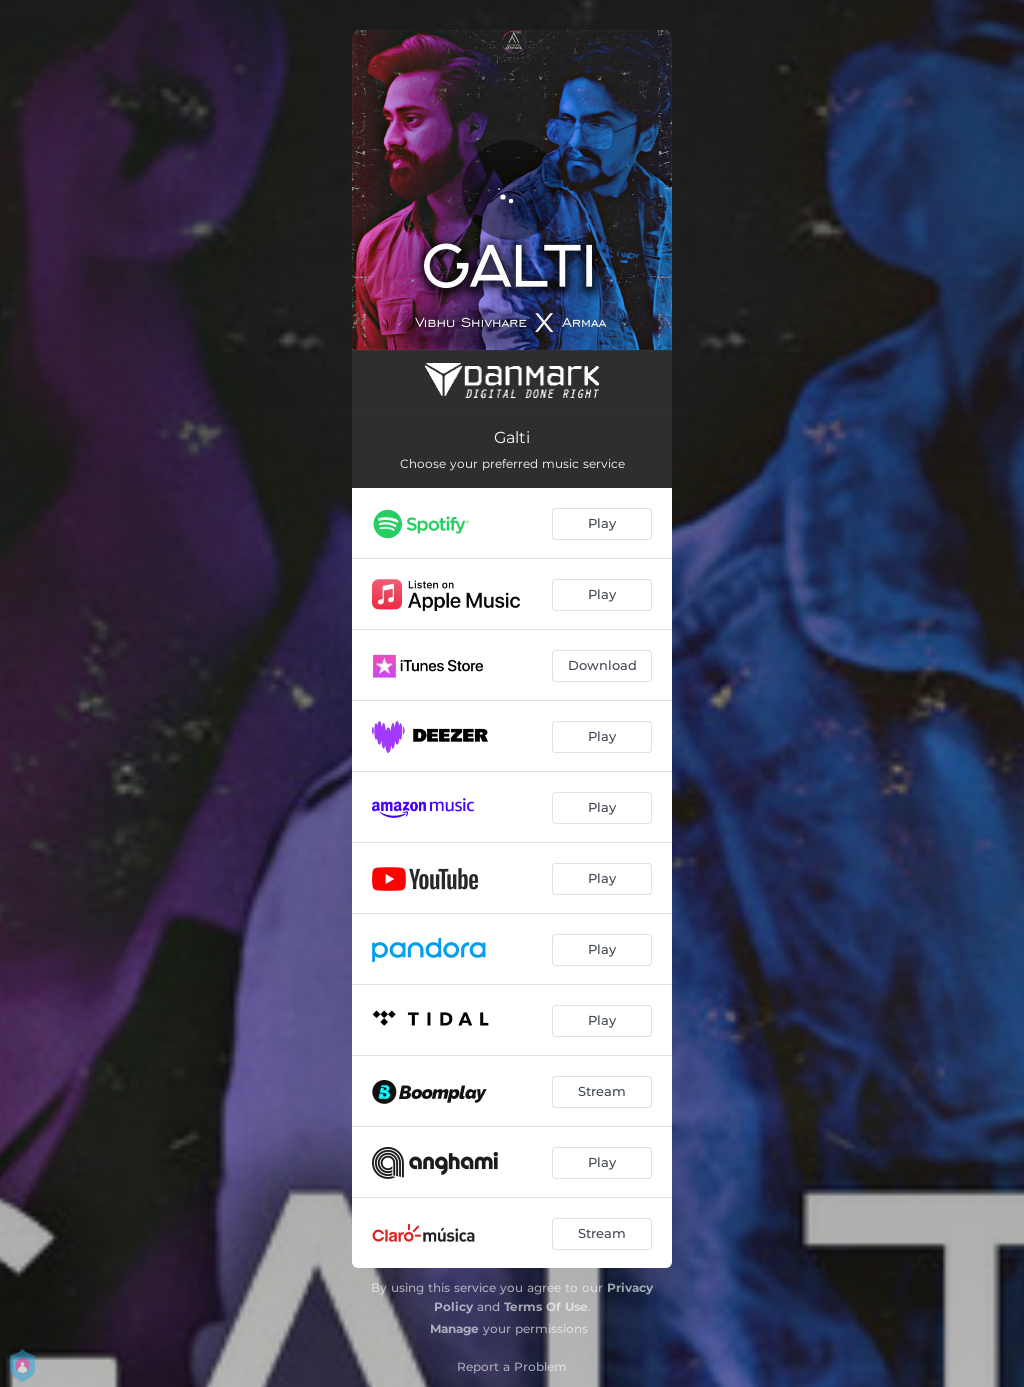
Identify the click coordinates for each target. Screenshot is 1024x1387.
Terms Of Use (546, 1306)
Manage (454, 1328)
